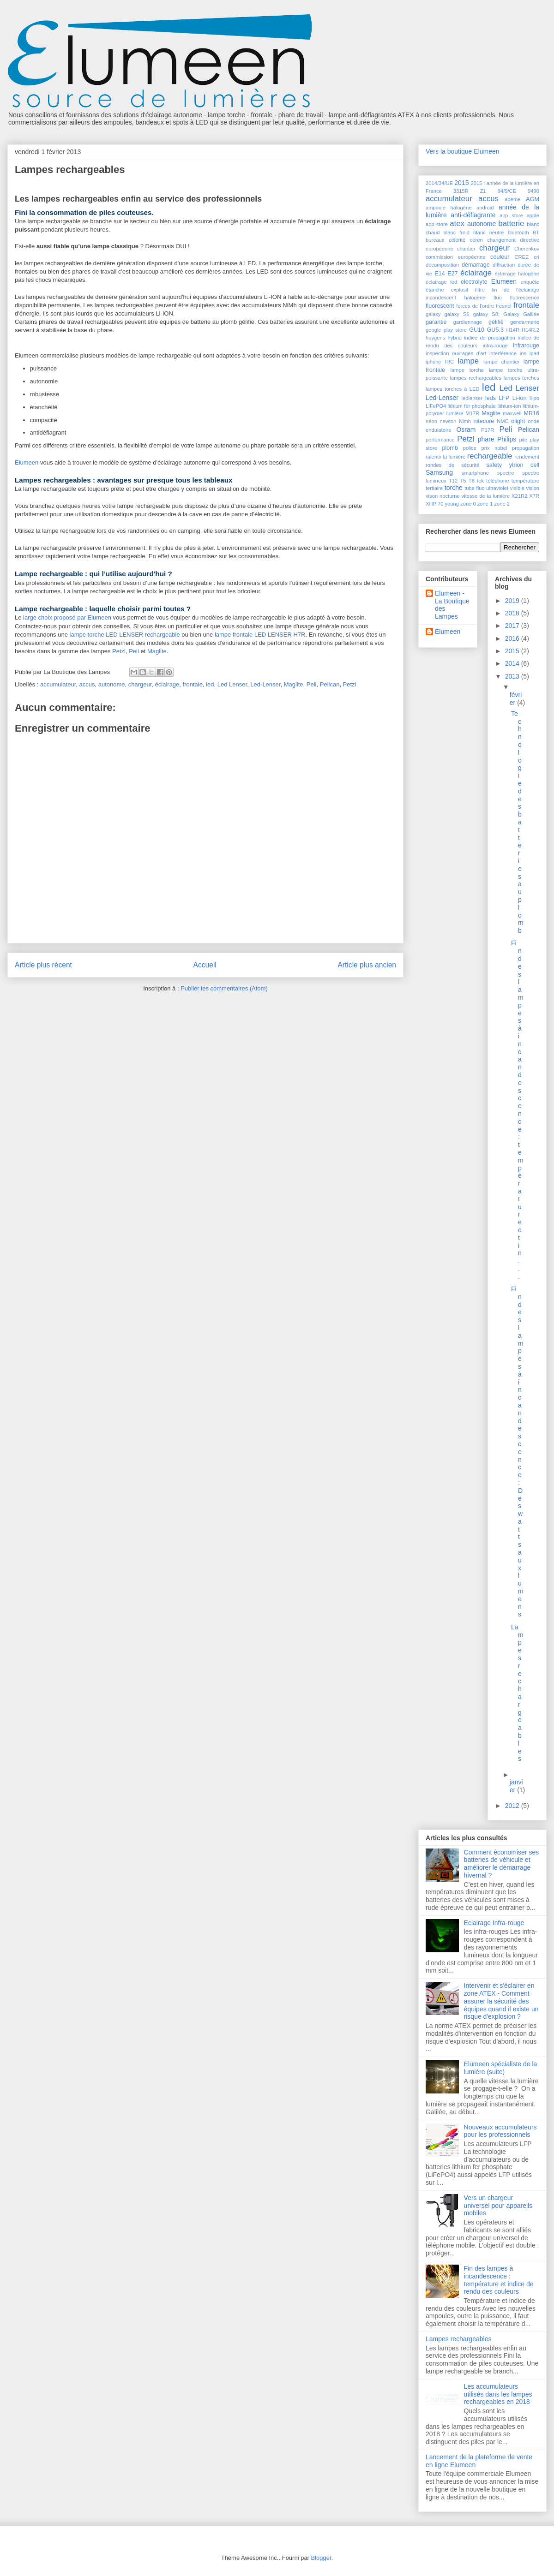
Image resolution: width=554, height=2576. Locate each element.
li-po (534, 398)
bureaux (435, 240)
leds (490, 398)
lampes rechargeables (476, 378)
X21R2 (519, 496)
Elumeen (26, 462)
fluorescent (440, 306)
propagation (525, 448)
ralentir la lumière (445, 456)
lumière (455, 413)
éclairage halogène (517, 273)
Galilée (531, 314)
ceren (476, 240)
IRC (449, 361)
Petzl (119, 651)
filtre (480, 289)
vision (532, 488)
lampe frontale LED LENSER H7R (260, 634)
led (210, 684)
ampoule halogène (449, 207)
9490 (533, 191)
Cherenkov (526, 248)
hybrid (454, 337)
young (451, 504)
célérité (457, 240)
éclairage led (441, 282)
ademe (512, 199)
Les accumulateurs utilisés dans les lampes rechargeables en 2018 (498, 2394)
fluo (498, 297)
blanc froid (457, 232)
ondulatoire (438, 430)
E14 (439, 273)
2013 (513, 676)
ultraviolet (497, 488)
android (485, 207)
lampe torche (467, 370)
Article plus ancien (366, 965)
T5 (463, 480)
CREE (521, 257)
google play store (446, 330)
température (525, 480)
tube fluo (474, 488)
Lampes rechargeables (458, 2339)
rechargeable (489, 456)
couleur (499, 257)
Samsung (439, 472)
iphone (433, 361)
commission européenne (455, 257)
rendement (527, 456)
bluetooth (518, 232)
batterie (511, 223)
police (469, 448)
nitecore (484, 421)
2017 (513, 625)
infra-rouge (495, 345)
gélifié (496, 322)
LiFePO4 (436, 406)
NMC (502, 421)
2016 (513, 638)
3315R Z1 (469, 191)
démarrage (476, 265)
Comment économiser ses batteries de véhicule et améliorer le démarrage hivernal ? (501, 1864)
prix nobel (494, 448)
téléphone (497, 480)
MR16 (531, 413)
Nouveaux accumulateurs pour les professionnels (500, 2131)
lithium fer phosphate (472, 406)
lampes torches (521, 378)
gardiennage (467, 322)
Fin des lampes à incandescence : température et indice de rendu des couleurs (499, 2280)
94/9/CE (507, 191)
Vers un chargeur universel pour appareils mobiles (498, 2205)
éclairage (167, 684)
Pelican (330, 684)
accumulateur (58, 684)
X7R (534, 496)
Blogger (321, 2557)
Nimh (465, 421)
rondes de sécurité (452, 465)
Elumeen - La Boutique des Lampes (452, 605)
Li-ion (519, 398)
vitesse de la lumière (486, 496)
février (516, 698)
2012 (513, 1805)
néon (431, 421)
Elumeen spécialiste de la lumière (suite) (500, 2067)
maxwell (512, 413)
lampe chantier (501, 361)
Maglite (157, 651)
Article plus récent (43, 965)
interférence (503, 353)
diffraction (504, 265)
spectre (505, 473)
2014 (513, 663)
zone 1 (485, 504)
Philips (506, 439)
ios (523, 353)
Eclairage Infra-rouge (494, 1922)
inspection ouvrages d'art (456, 353)
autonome (111, 684)
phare (486, 439)
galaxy (433, 314)
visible (517, 488)
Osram (466, 429)
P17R (487, 430)
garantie (436, 322)
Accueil (205, 965)
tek (480, 480)
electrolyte (474, 282)
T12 (453, 480)
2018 (513, 613)
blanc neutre (488, 232)
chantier (466, 248)
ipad (534, 353)
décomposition (442, 265)
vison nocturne (443, 496)
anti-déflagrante (473, 215)
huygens (435, 337)
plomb (450, 448)
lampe (468, 361)
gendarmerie (524, 322)
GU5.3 (495, 330)
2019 (513, 600)
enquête (530, 282)
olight (518, 421)
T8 (472, 480)
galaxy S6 (456, 314)
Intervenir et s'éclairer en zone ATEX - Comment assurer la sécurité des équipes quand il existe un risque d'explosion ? (501, 2001)
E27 (452, 273)
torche (454, 487)
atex (457, 223)
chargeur (140, 684)
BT (536, 232)
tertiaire (434, 488)
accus (87, 684)
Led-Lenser (265, 684)
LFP (504, 398)
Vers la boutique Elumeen (463, 151)
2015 (461, 182)
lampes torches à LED (452, 389)
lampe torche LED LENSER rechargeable (125, 634)
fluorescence (524, 297)
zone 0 (468, 504)
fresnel (504, 306)
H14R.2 (530, 330)
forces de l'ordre (475, 306)
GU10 (476, 330)
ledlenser (472, 398)
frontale (193, 684)
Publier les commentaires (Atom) (224, 988)
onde (533, 421)
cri (536, 257)
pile (523, 439)
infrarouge (526, 345)
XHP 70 (434, 504)
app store (511, 215)
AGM (532, 199)
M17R (472, 413)
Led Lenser (232, 684)
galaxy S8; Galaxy (496, 314)
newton (448, 421)
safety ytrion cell (512, 465)
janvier (516, 1786)
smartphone (475, 473)
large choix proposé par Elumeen (67, 617)
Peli (134, 651)
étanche (435, 289)
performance (440, 439)
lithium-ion (509, 406)
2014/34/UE (439, 183)
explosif (459, 289)
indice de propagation (489, 337)
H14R (512, 330)
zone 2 (502, 504)
